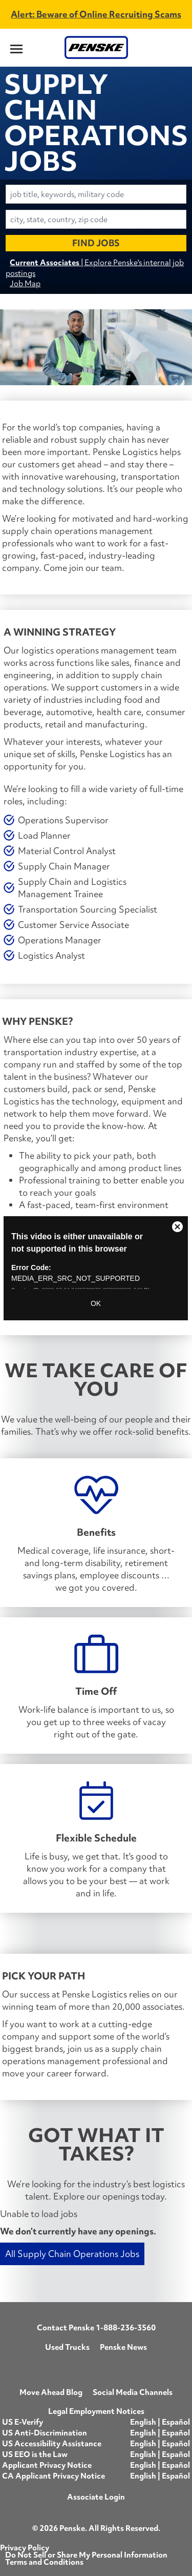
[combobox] (96, 194)
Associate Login (96, 2497)
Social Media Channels (133, 2392)
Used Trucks (67, 2347)
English (144, 2422)
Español (176, 2422)
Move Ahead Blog (50, 2392)
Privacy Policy (24, 2548)
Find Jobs (96, 243)
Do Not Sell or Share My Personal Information (86, 2555)
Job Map (25, 283)
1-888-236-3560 (126, 2328)
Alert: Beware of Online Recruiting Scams (96, 14)
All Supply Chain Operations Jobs (72, 2254)
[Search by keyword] (96, 194)
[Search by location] (96, 219)
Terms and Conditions (44, 2562)
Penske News (123, 2347)
